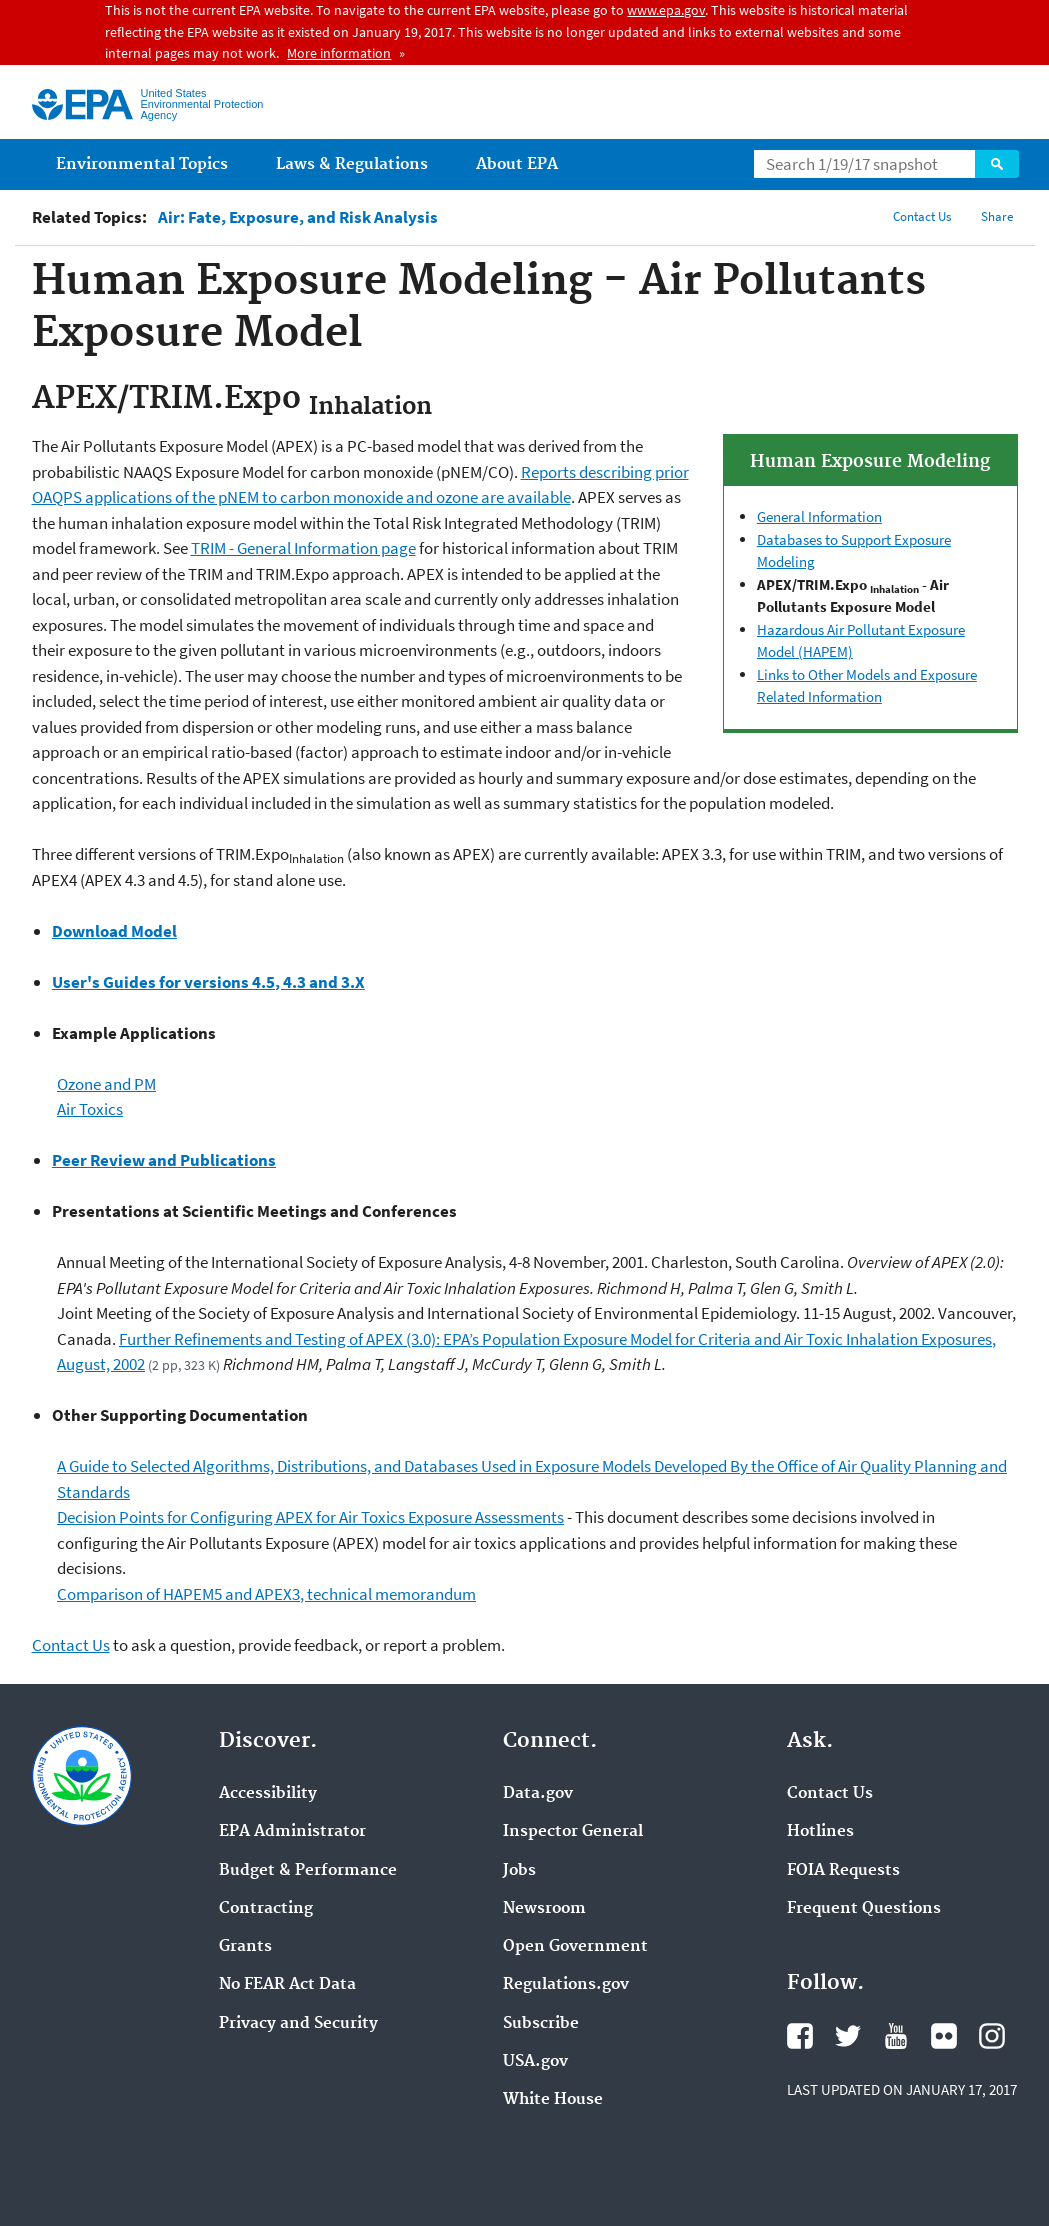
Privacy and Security (298, 2024)
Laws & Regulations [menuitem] (352, 164)
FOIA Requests (843, 1871)
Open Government (575, 1947)
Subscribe (541, 2024)
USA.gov (535, 2062)
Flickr (944, 2036)
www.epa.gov (666, 10)
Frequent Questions (864, 1909)
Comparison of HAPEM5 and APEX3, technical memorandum (266, 1594)
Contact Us (922, 216)
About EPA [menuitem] (517, 164)
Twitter (848, 2036)
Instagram (992, 2036)
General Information (819, 516)
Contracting (266, 1909)
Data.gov (538, 1794)
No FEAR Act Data (287, 1985)
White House (553, 2100)
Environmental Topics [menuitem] (142, 164)
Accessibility (268, 1794)
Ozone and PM (106, 1084)
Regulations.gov (566, 1985)
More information (339, 53)
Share (997, 216)
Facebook (800, 2036)
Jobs (519, 1871)
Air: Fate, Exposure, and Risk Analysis (298, 217)
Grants (245, 1947)
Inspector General (573, 1832)
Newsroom (544, 1909)
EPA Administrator (292, 1832)
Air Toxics (90, 1109)
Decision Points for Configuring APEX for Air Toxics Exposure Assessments (310, 1517)
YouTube (896, 2036)
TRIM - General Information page (303, 548)
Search (997, 164)
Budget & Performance (308, 1871)
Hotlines (820, 1832)
